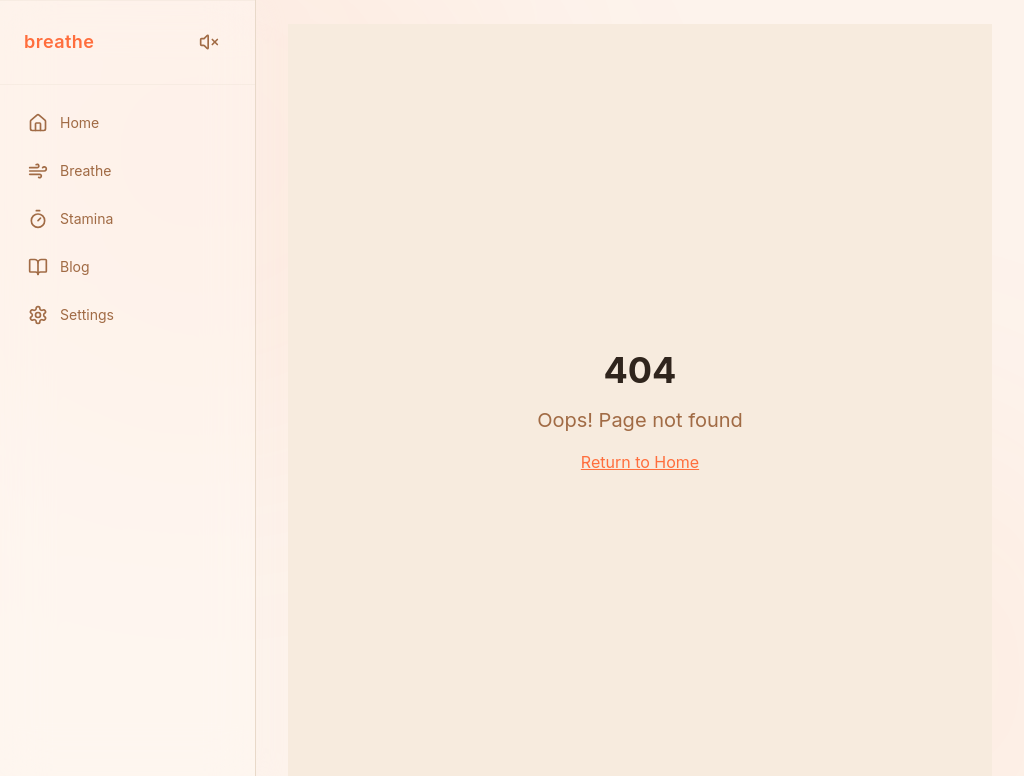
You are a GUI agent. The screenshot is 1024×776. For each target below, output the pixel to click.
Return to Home (640, 462)
